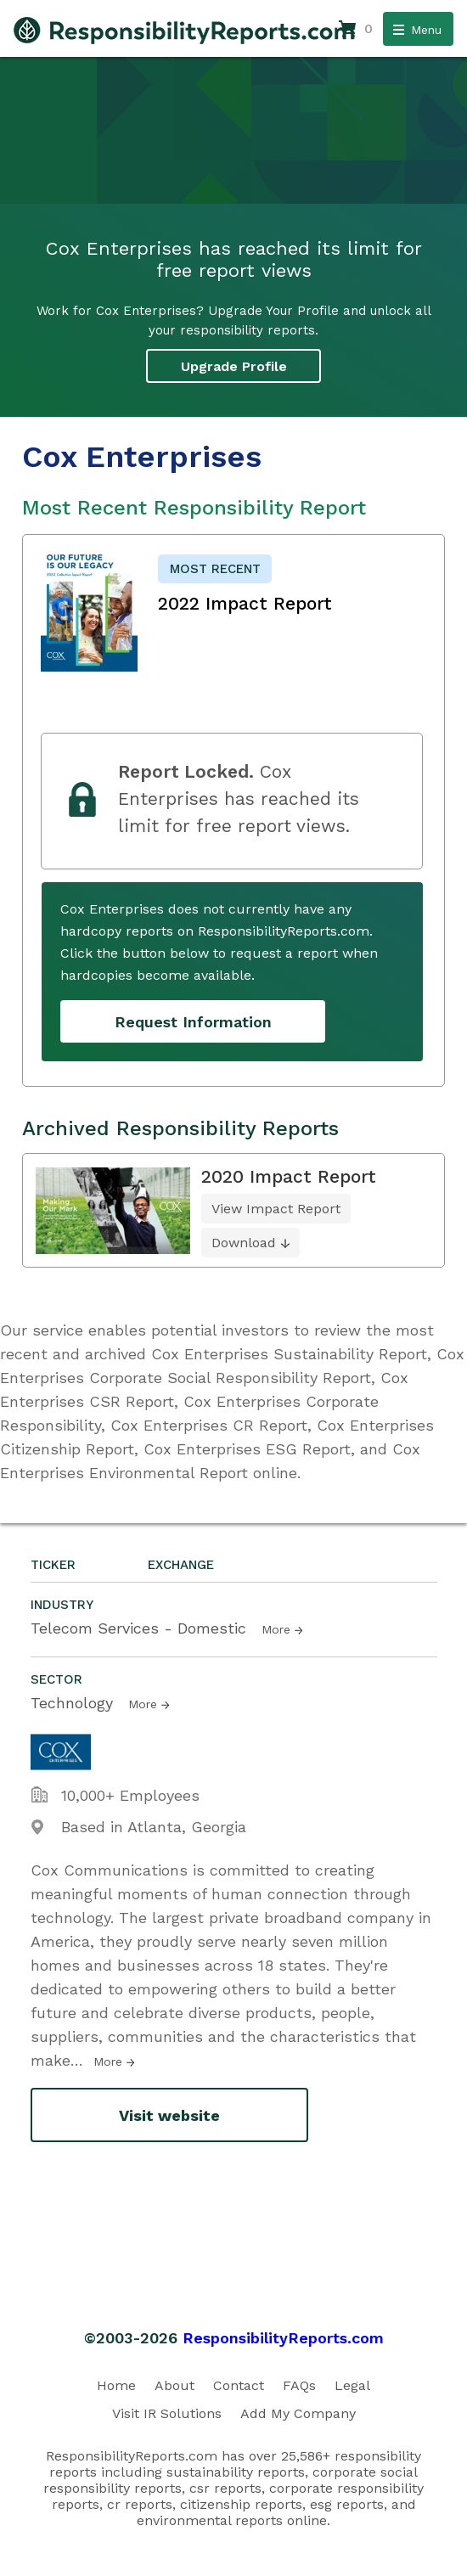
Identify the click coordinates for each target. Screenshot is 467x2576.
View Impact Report (275, 1209)
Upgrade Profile (234, 366)
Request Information (193, 1022)
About (174, 2385)
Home (116, 2385)
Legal (352, 2385)
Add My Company (298, 2413)
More (276, 1629)
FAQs (299, 2385)
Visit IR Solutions (167, 2413)
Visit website (169, 2115)
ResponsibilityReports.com (283, 2338)
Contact (238, 2385)
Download (243, 1243)
